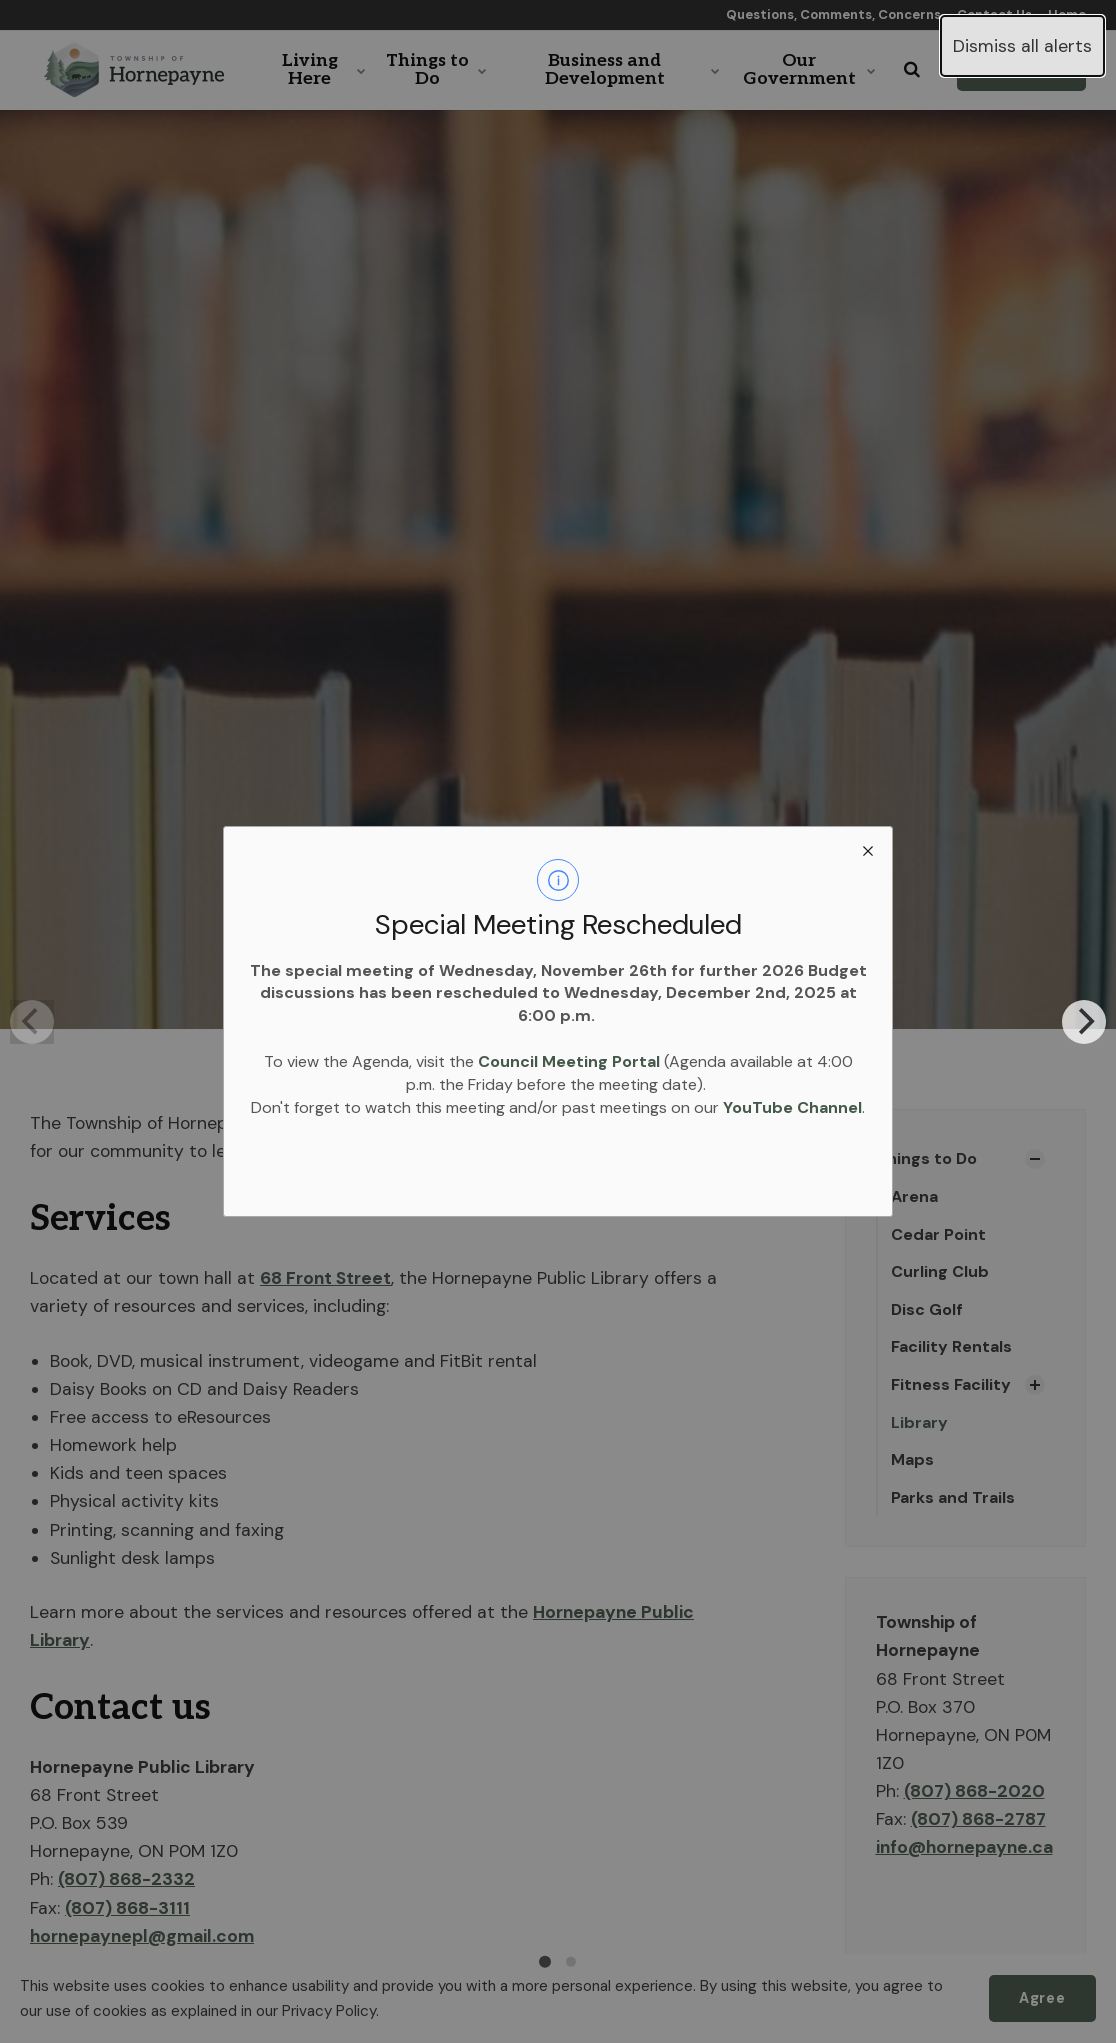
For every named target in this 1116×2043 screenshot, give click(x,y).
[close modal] (868, 851)
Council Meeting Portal (569, 1061)
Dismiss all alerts (1022, 46)
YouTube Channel (792, 1107)
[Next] (1084, 1022)
